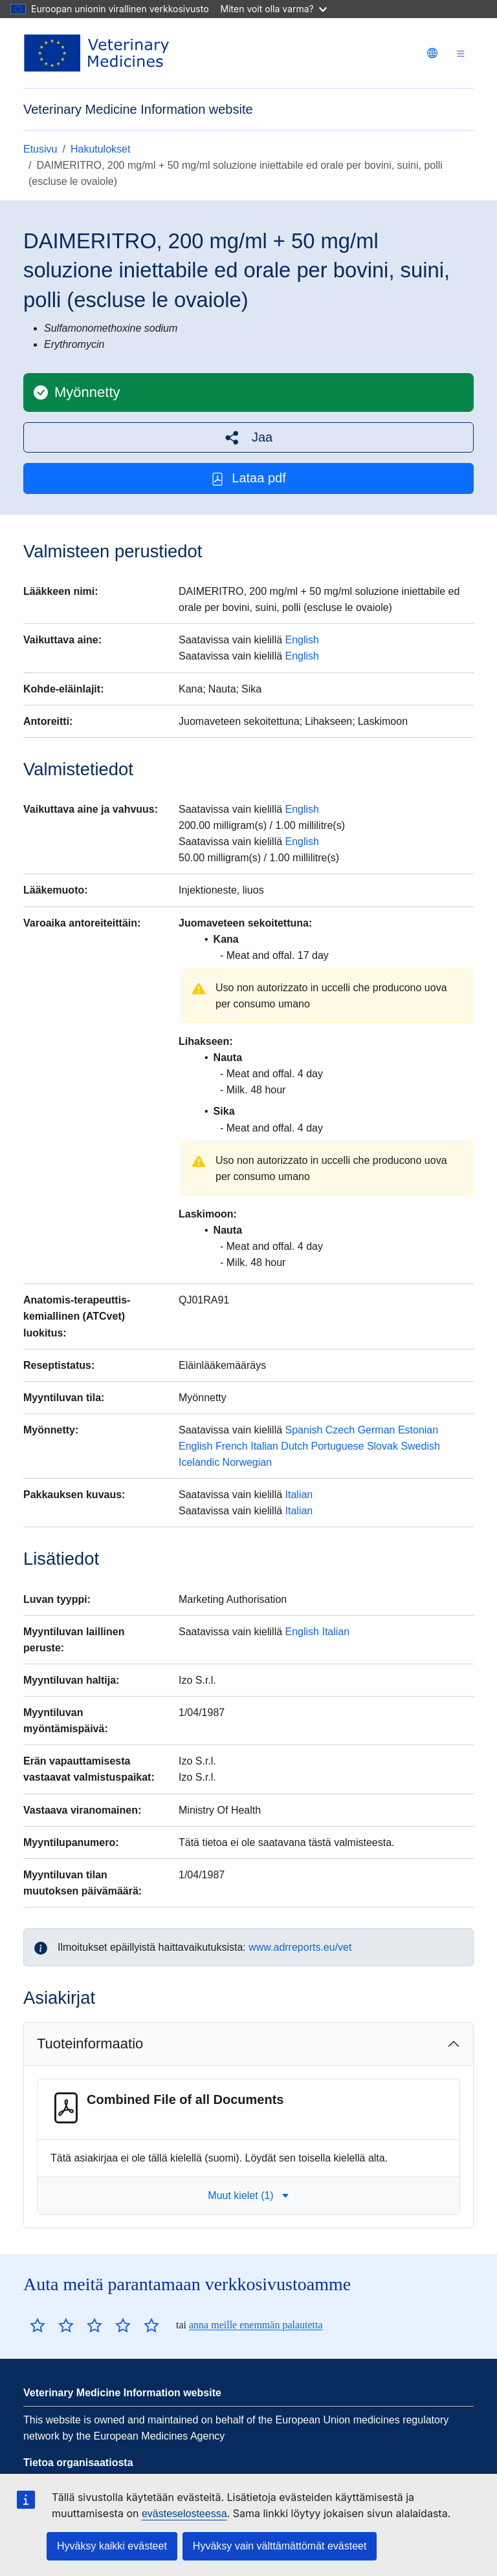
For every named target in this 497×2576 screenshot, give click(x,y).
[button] (248, 437)
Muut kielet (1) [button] (248, 2195)
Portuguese (337, 1446)
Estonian (418, 1429)
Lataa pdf (248, 478)
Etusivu (40, 149)
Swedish (420, 1446)
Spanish (304, 1429)
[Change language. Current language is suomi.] (432, 53)
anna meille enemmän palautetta (256, 2324)
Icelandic (199, 1462)
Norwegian (247, 1462)
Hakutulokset (101, 149)
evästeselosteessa (184, 2513)
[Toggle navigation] (461, 53)
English (302, 639)
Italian (264, 1446)
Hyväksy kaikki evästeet (112, 2545)
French (231, 1446)
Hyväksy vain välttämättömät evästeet (280, 2545)
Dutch (294, 1446)
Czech (340, 1429)
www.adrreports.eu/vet (299, 1947)
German (376, 1429)
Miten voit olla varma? (274, 8)
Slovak (382, 1446)
